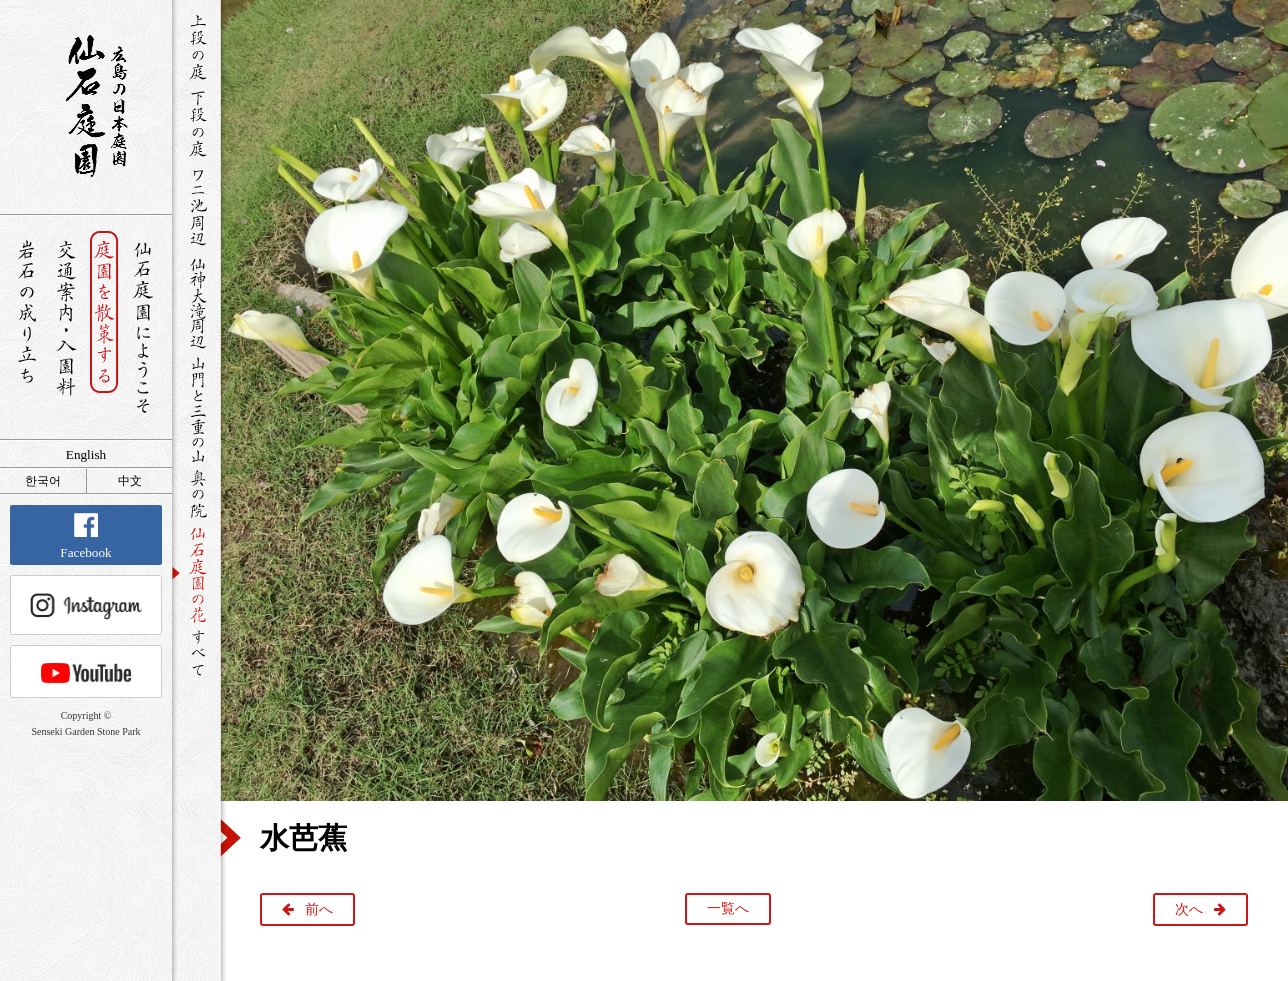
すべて (196, 652)
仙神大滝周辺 (196, 302)
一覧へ (728, 908)
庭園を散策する (104, 327)
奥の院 (196, 493)
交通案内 (65, 327)
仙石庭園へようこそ (143, 327)
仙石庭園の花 (196, 573)
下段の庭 (196, 123)
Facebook (85, 536)
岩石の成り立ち (26, 327)
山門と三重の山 (196, 409)
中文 (130, 481)
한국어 (43, 481)
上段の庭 (196, 47)
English (86, 454)
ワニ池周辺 (196, 206)
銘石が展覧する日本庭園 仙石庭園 (86, 106)
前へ (319, 909)
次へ (1189, 909)
